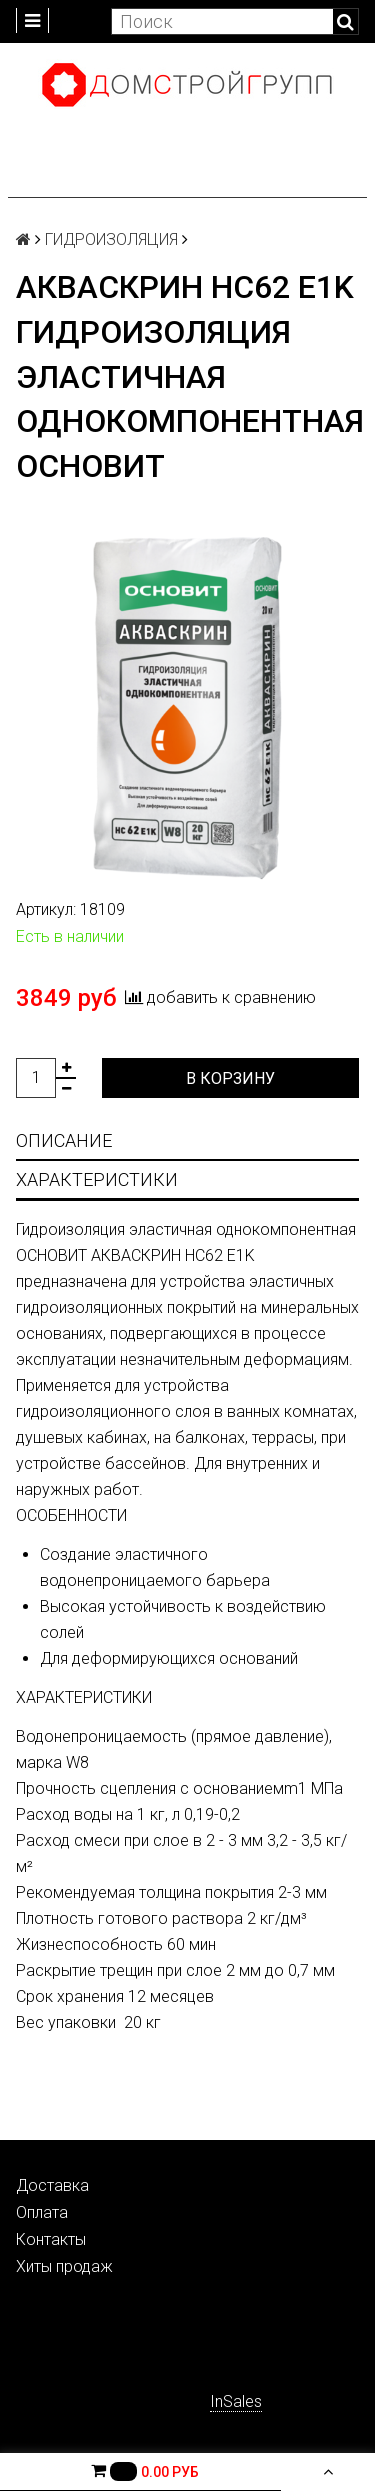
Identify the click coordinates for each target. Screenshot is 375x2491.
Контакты (51, 2239)
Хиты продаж (64, 2266)
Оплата (42, 2212)
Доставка (52, 2185)
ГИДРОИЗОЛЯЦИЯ (111, 239)
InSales (236, 2401)
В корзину (230, 1078)
